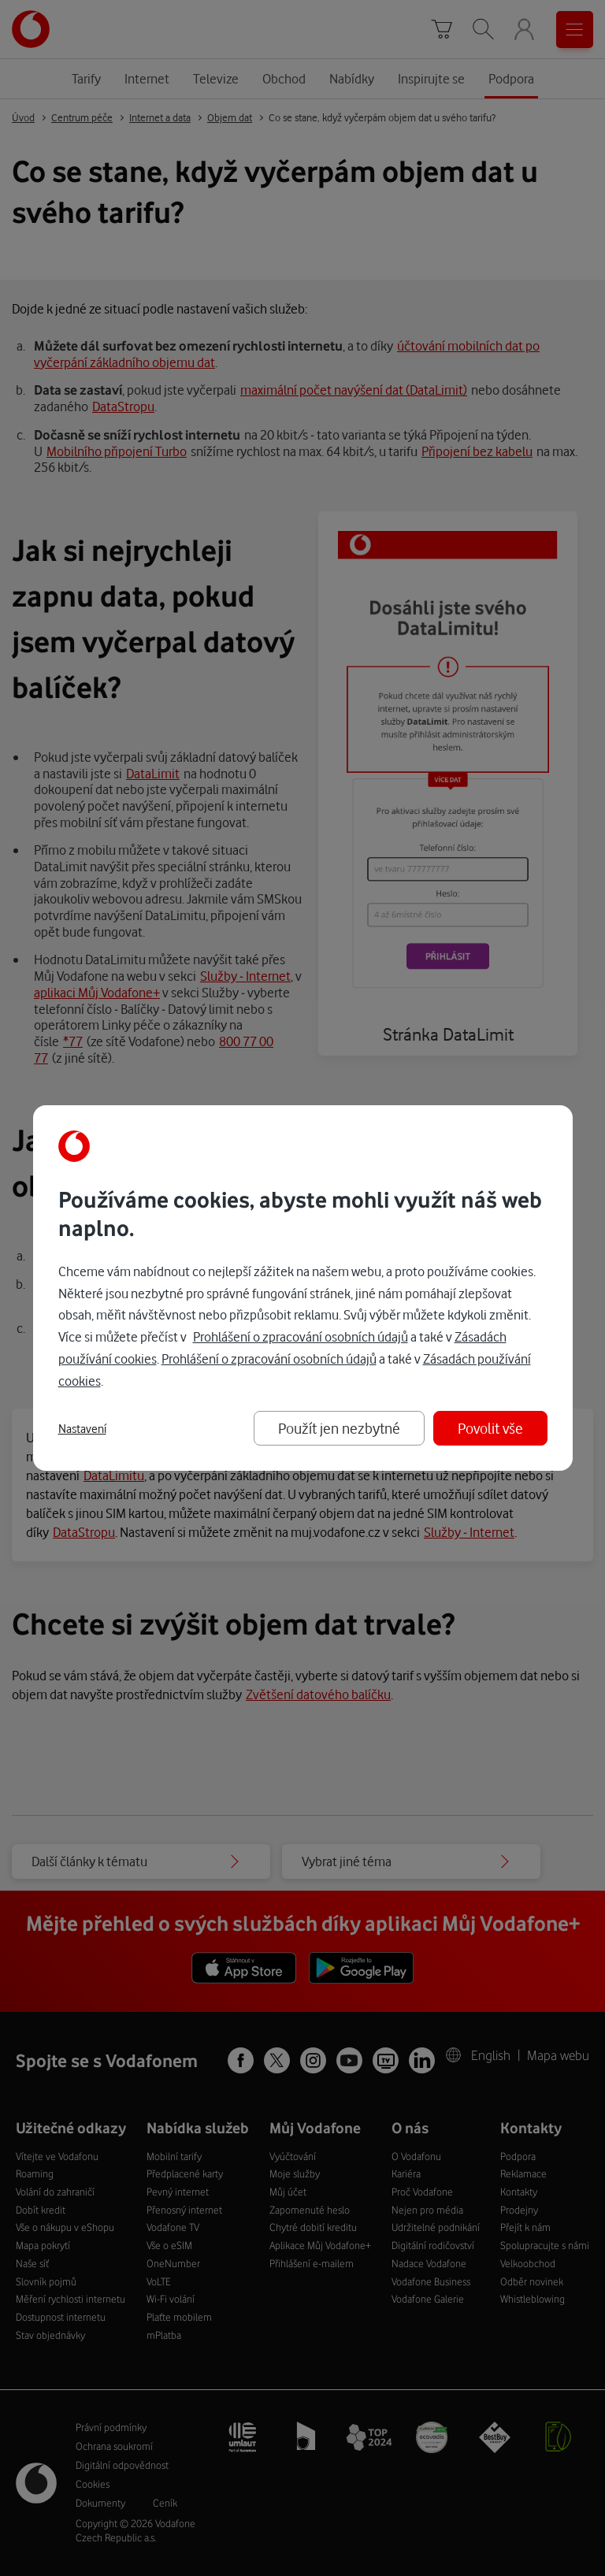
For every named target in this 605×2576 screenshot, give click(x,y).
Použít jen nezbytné (339, 1428)
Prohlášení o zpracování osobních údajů (300, 1336)
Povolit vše (490, 1428)
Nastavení (82, 1429)
